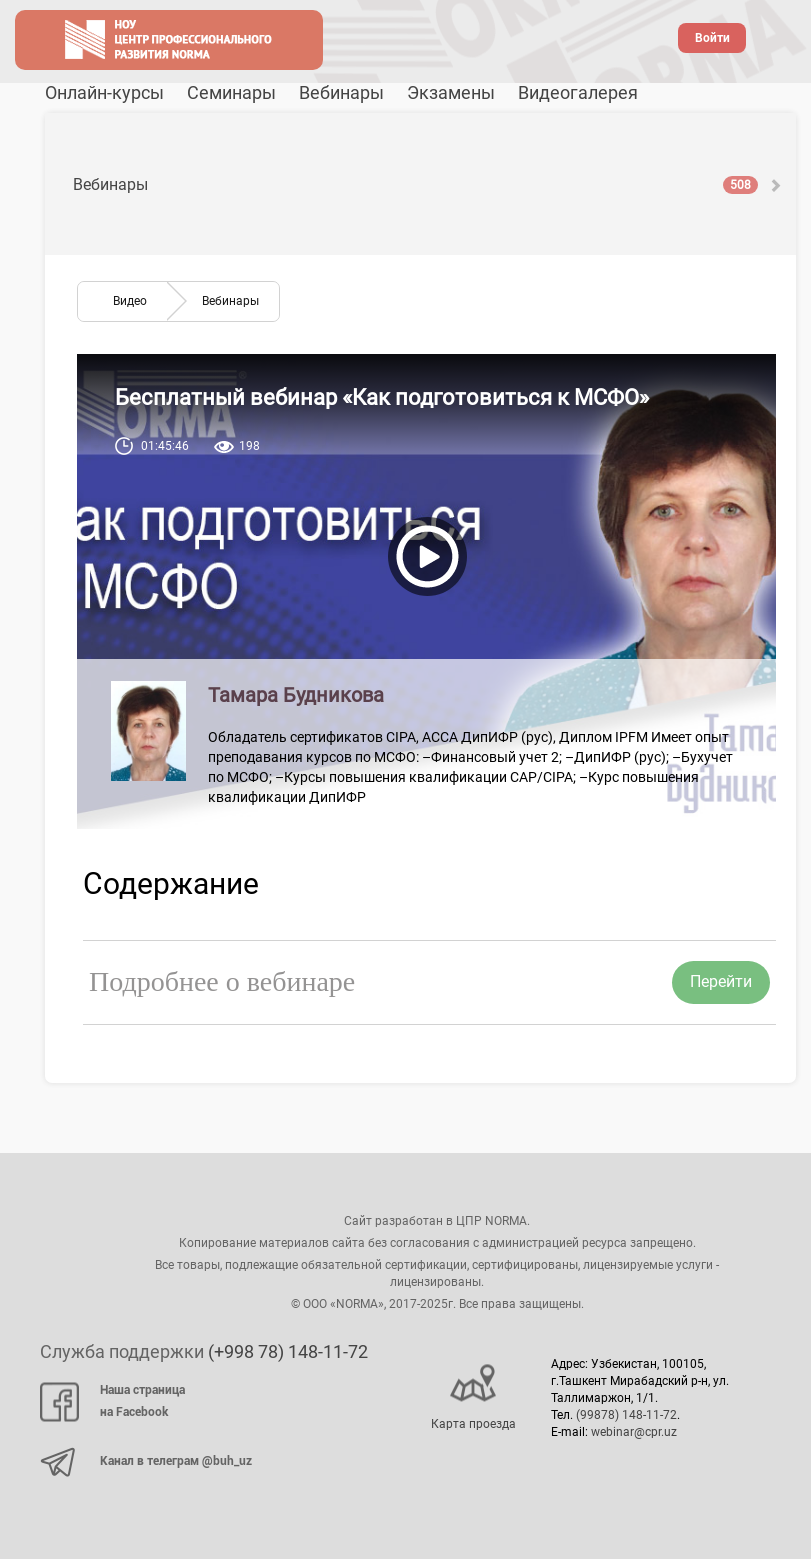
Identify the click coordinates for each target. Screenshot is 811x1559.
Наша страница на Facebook (112, 1401)
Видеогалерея (578, 92)
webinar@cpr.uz (634, 1432)
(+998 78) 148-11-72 (288, 1351)
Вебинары (341, 92)
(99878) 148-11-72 (626, 1415)
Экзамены (451, 92)
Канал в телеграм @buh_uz (146, 1462)
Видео (130, 301)
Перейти (721, 981)
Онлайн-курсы (104, 92)
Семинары (231, 92)
